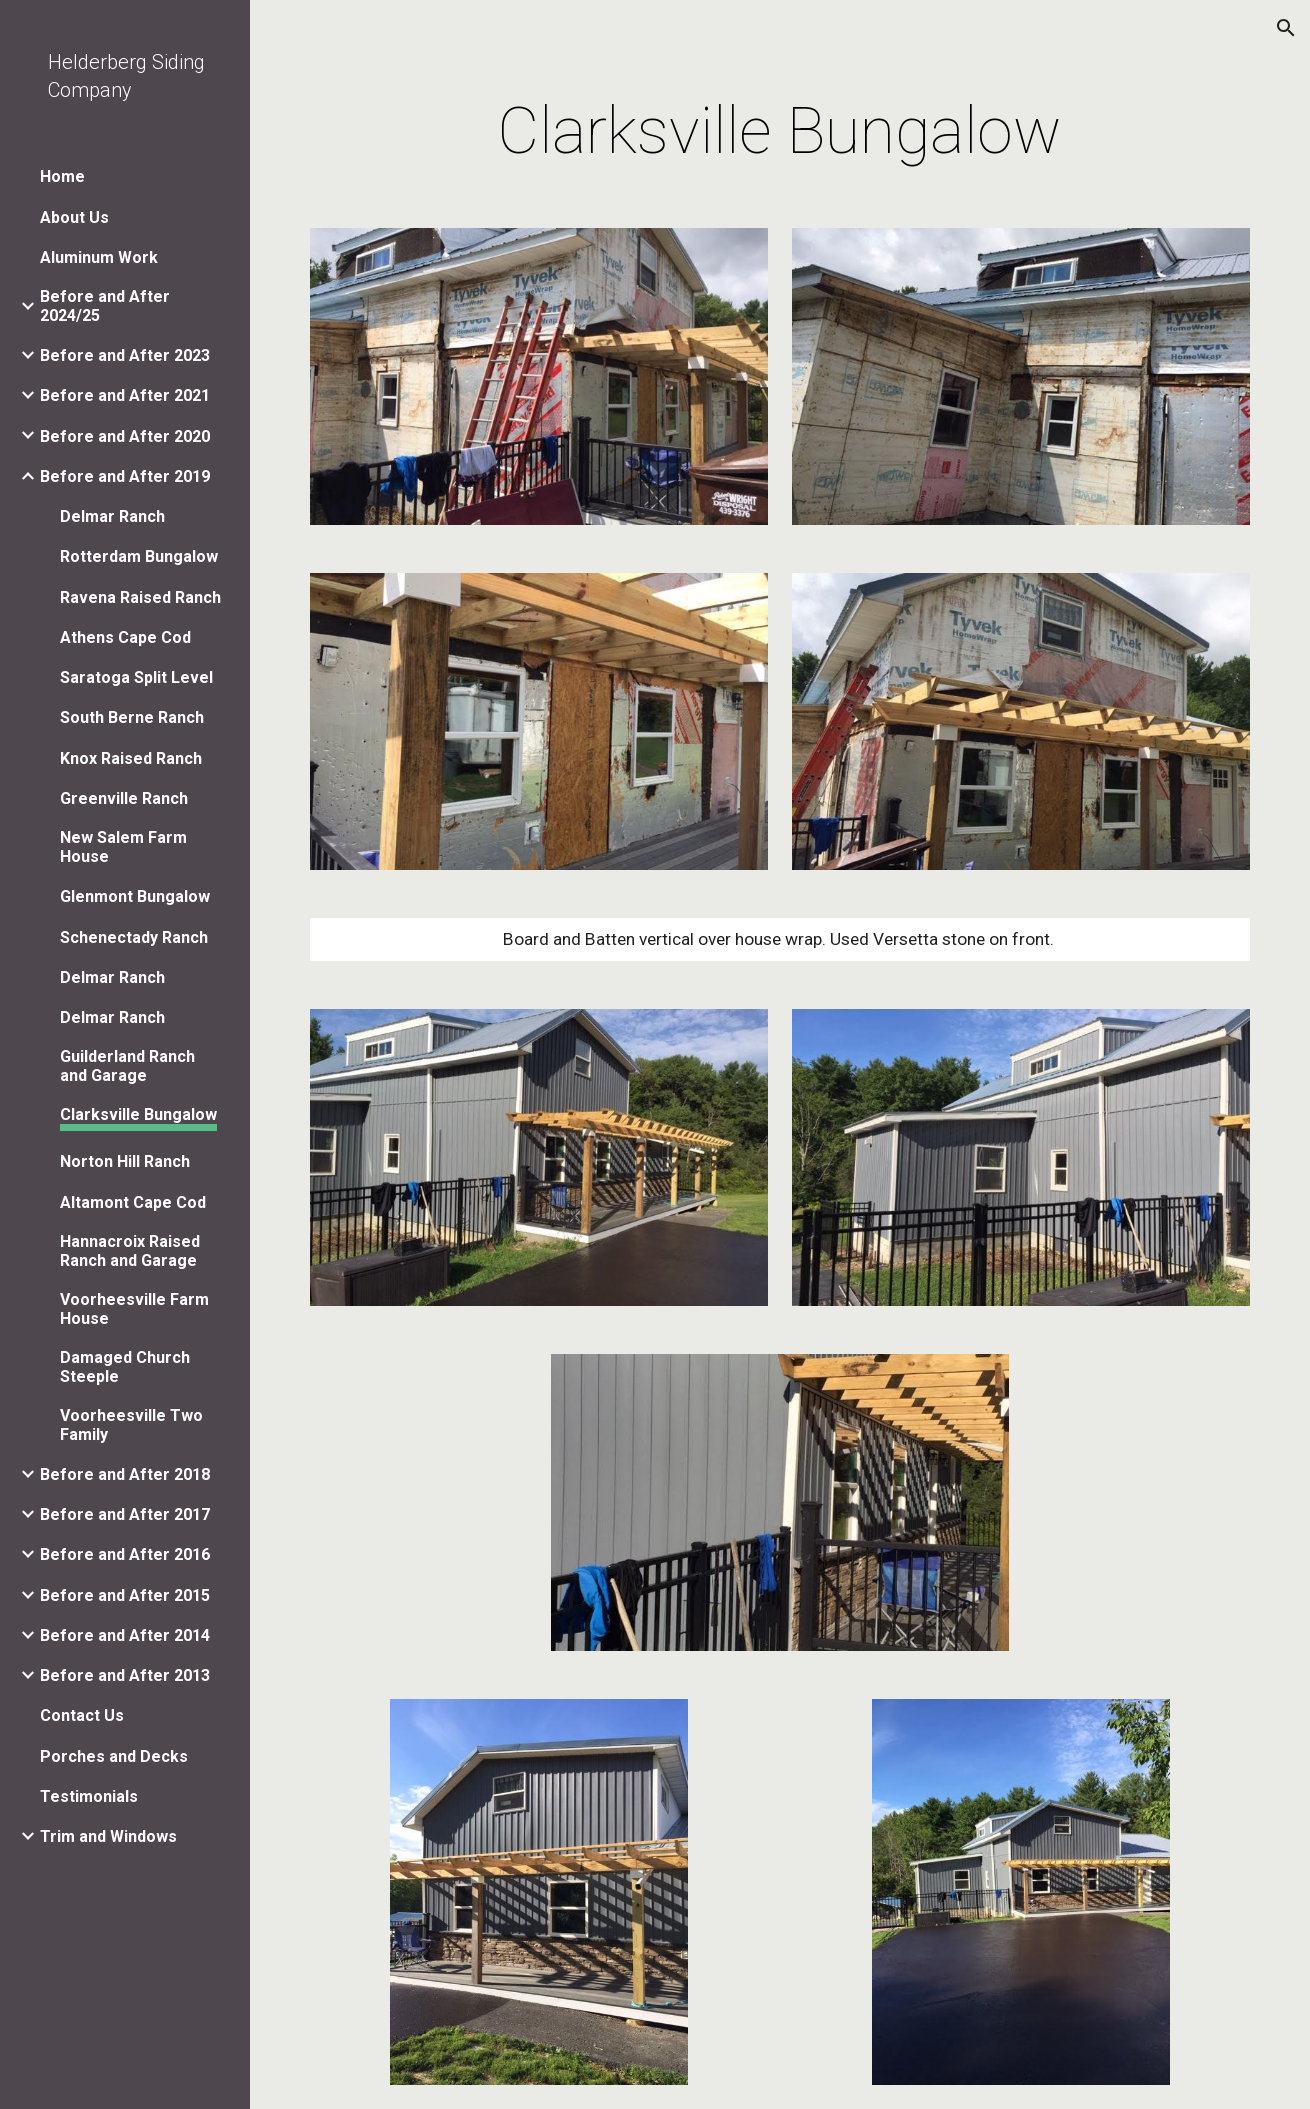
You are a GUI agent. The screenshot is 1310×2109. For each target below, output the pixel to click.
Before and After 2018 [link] (125, 1474)
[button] (1286, 28)
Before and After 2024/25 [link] (105, 306)
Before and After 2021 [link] (125, 395)
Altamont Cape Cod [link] (133, 1202)
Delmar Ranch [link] (112, 516)
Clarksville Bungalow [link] (138, 1114)
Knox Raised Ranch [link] (131, 758)
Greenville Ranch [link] (124, 798)
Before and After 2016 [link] (125, 1554)
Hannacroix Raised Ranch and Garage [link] (130, 1251)
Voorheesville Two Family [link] (131, 1425)
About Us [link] (74, 217)
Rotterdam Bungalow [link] (139, 556)
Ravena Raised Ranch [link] (140, 597)
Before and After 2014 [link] (125, 1635)
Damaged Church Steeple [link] (125, 1367)
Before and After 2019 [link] (125, 476)
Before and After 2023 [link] (125, 355)
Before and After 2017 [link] (125, 1514)
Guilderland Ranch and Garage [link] (127, 1066)
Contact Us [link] (82, 1715)
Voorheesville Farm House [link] (134, 1309)
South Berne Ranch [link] (132, 717)
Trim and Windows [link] (108, 1836)
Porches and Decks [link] (114, 1756)
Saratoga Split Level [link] (136, 677)
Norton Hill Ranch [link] (125, 1161)
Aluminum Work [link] (99, 257)
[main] (780, 132)
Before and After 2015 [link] (125, 1595)
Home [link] (62, 176)
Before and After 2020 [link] (125, 436)
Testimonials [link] (89, 1796)
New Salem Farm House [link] (123, 847)
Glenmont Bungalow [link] (135, 896)
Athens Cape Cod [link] (125, 637)
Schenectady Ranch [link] (134, 937)
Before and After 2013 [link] (125, 1675)
